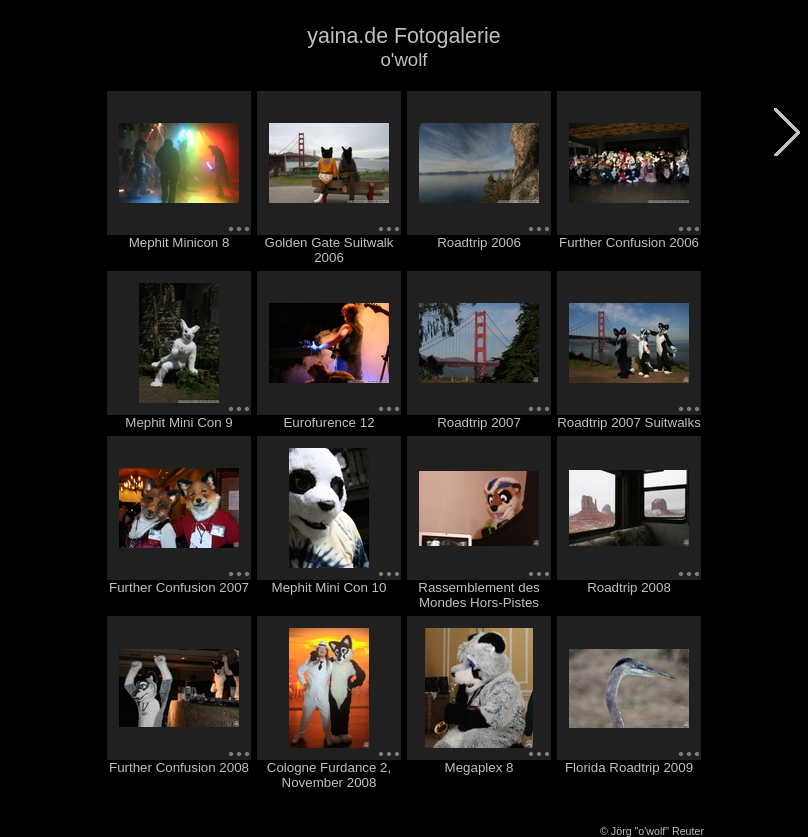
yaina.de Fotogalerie (403, 36)
